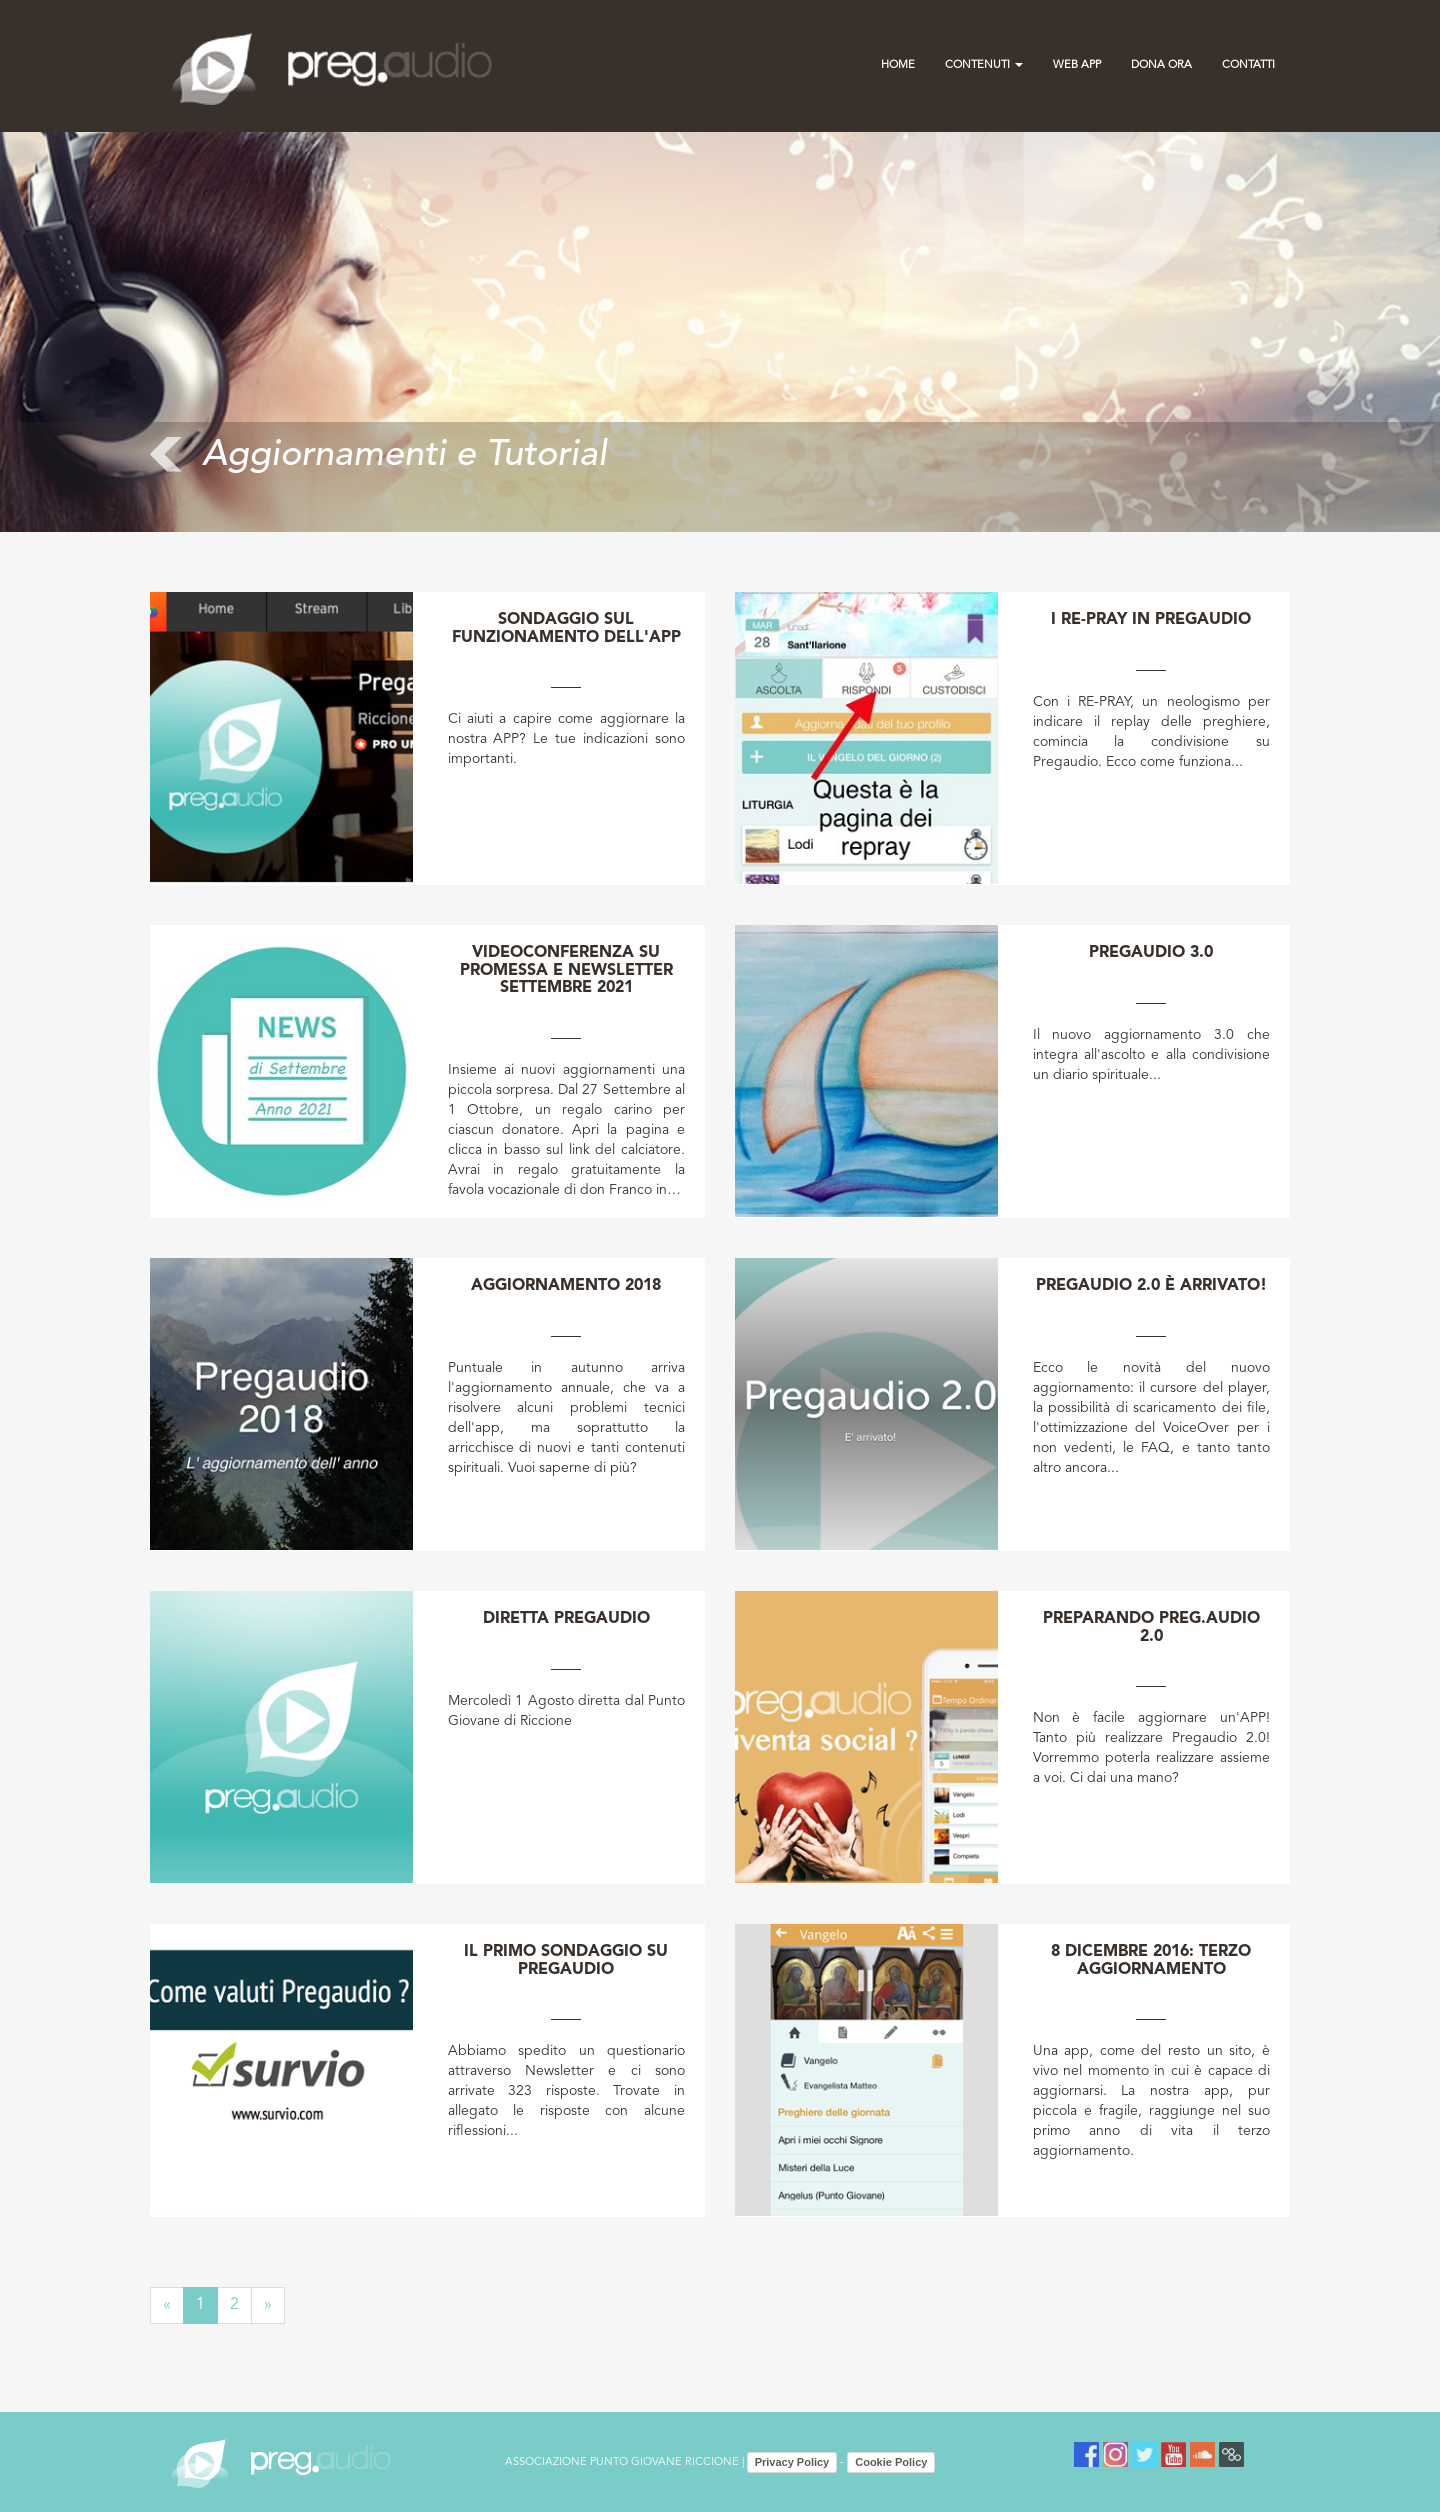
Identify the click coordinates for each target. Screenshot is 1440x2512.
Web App (1077, 65)
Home (898, 65)
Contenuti (984, 65)
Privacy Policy (792, 2462)
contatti (1248, 65)
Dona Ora (1161, 65)
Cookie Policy (891, 2462)
